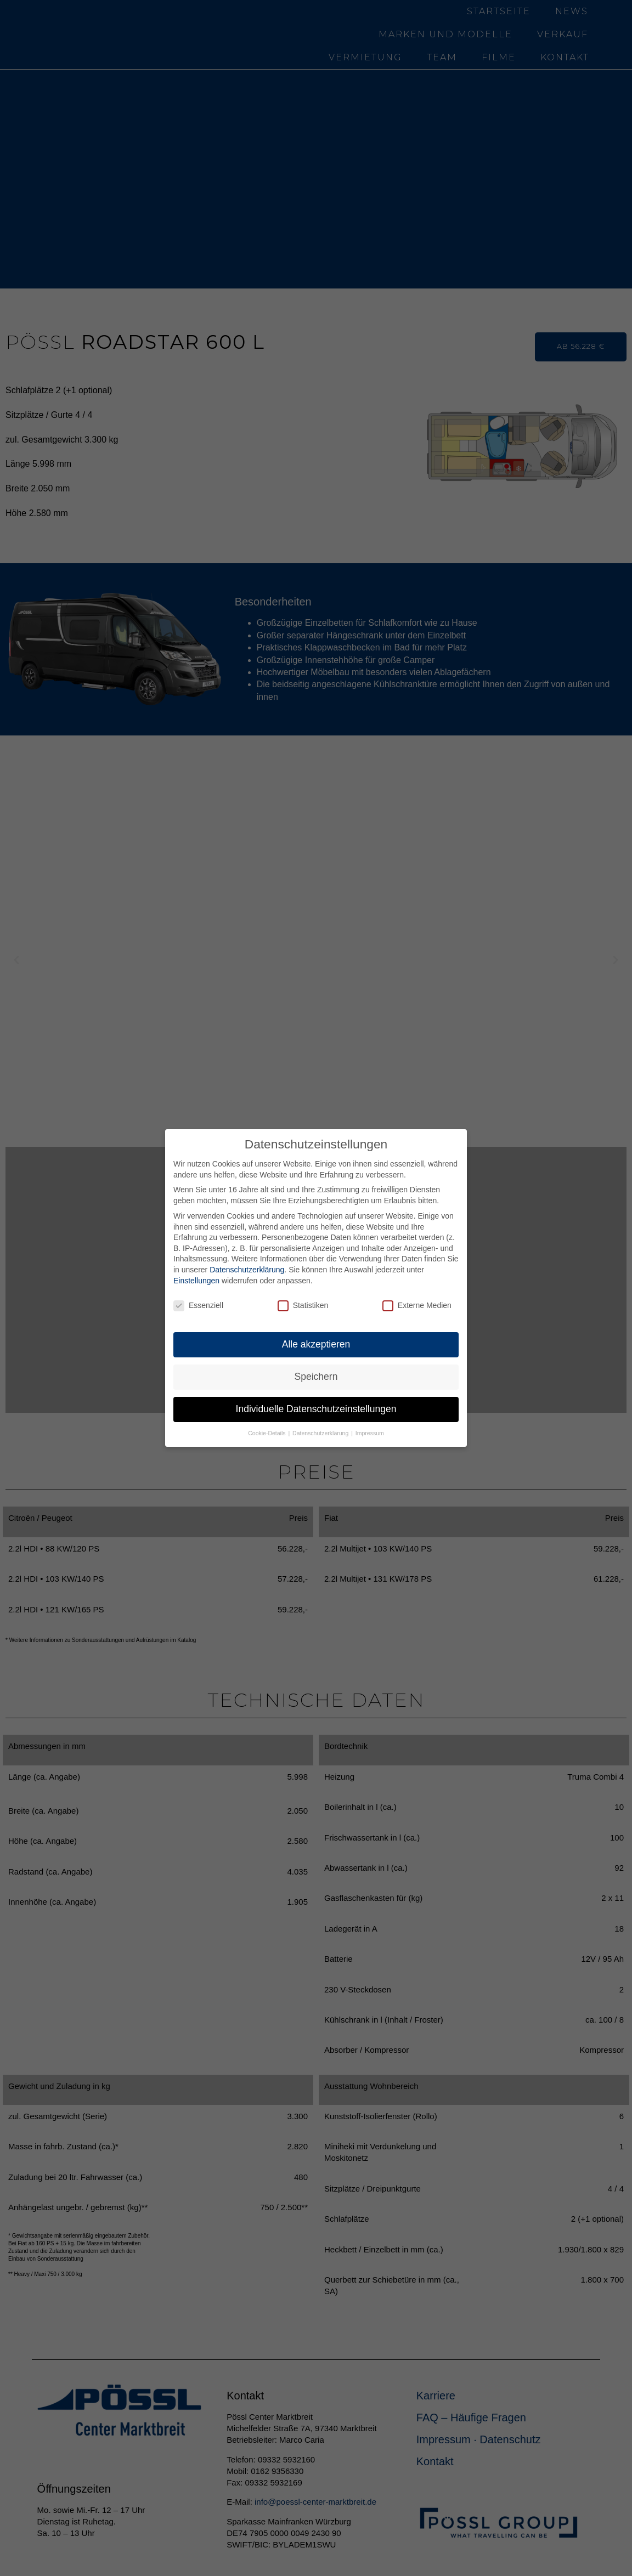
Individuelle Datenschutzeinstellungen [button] (316, 1408)
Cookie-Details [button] (267, 1433)
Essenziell (198, 1305)
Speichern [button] (316, 1376)
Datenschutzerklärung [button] (321, 1433)
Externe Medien (417, 1305)
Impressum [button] (370, 1433)
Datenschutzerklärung (247, 1269)
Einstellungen (196, 1280)
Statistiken (303, 1305)
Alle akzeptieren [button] (316, 1344)
